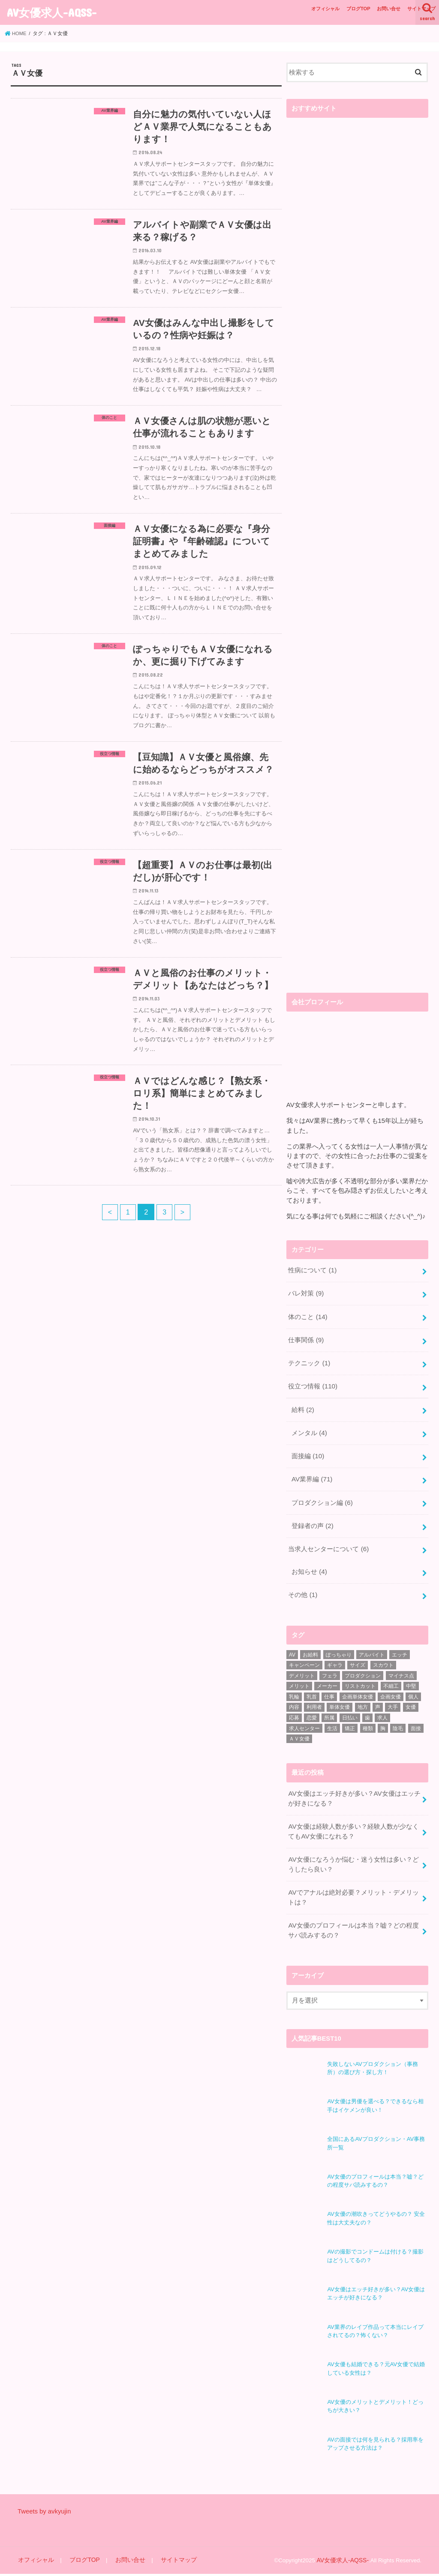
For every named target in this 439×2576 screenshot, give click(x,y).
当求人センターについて (328, 1541)
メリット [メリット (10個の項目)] (299, 1677)
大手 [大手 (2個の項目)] (393, 1698)
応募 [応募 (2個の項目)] (294, 1709)
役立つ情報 (312, 1382)
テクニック (309, 1360)
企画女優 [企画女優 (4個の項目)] (390, 1687)
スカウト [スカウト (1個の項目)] (383, 1656)
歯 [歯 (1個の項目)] (367, 1709)
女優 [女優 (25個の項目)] (411, 1698)
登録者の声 (312, 1518)
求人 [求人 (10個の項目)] (382, 1709)
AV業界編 (312, 1473)
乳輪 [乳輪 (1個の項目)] (294, 1687)
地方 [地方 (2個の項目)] (363, 1698)
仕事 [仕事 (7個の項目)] (329, 1687)
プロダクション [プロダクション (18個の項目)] (363, 1666)
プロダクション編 (322, 1496)
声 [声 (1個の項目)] (377, 1698)
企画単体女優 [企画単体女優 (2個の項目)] (357, 1687)
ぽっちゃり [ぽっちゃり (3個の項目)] (339, 1645)
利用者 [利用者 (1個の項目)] (314, 1698)
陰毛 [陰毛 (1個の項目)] (398, 1719)
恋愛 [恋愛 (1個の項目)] (312, 1709)
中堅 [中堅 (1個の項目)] (411, 1677)
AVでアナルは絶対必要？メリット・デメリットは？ (353, 1886)
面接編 (308, 1451)
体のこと (307, 1314)
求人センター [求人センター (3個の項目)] (304, 1719)
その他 (302, 1586)
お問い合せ (388, 8)
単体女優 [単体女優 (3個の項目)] (339, 1698)
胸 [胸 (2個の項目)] (382, 1719)
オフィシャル (325, 8)
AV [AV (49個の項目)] (292, 1645)
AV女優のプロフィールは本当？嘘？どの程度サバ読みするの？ (353, 1918)
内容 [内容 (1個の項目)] (294, 1698)
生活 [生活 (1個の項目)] (332, 1719)
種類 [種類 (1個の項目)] (368, 1719)
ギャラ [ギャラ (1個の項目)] (335, 1656)
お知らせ (309, 1563)
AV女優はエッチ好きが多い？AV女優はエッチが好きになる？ (354, 1789)
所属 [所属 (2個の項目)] (329, 1709)
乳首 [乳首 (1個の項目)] (312, 1687)
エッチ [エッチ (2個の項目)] (399, 1645)
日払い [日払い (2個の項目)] (350, 1709)
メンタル (309, 1428)
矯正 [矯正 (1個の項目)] (350, 1719)
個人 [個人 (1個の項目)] (413, 1687)
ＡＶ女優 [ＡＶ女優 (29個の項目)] (299, 1730)
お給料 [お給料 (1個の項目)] (310, 1645)
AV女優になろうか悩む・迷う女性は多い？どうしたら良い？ (353, 1853)
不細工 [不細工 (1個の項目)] (391, 1677)
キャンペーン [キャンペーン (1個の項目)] (304, 1656)
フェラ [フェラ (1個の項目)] (329, 1666)
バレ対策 (305, 1292)
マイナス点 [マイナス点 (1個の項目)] (401, 1666)
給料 (303, 1405)
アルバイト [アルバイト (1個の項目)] (372, 1645)
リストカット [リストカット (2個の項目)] (360, 1677)
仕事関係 (305, 1337)
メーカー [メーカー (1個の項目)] (327, 1677)
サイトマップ (421, 8)
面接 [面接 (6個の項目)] (416, 1719)
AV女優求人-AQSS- (52, 12)
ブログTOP (358, 8)
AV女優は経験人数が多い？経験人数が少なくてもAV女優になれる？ (353, 1821)
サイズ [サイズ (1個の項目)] (357, 1656)
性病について (312, 1269)
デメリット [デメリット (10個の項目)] (302, 1666)
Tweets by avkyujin (44, 2513)
